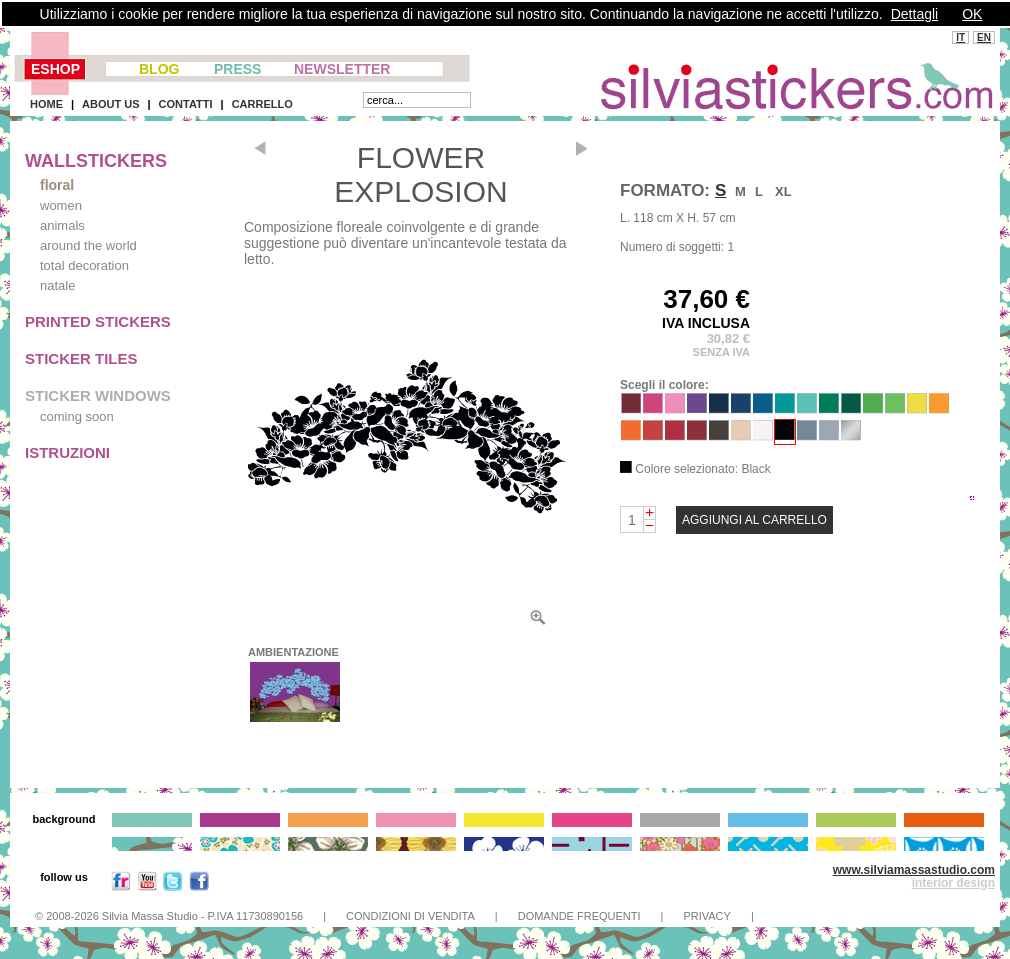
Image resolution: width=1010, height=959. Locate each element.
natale (57, 285)
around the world (88, 245)
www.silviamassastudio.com (914, 870)
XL (783, 191)
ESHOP (55, 69)
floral (57, 185)
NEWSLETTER (342, 69)
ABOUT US (110, 104)
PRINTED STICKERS (98, 321)
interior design (953, 883)
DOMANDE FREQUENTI (579, 916)
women (61, 205)
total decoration (84, 265)
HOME (46, 104)
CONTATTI (186, 104)
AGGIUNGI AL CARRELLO (754, 520)
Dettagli (914, 14)
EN (984, 37)
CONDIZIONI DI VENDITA (410, 916)
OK (972, 14)
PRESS (237, 69)
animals (62, 225)
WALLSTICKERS (96, 161)
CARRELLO (262, 104)
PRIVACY (706, 916)
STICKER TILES (81, 358)
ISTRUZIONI (67, 452)
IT (960, 37)
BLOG (159, 69)
